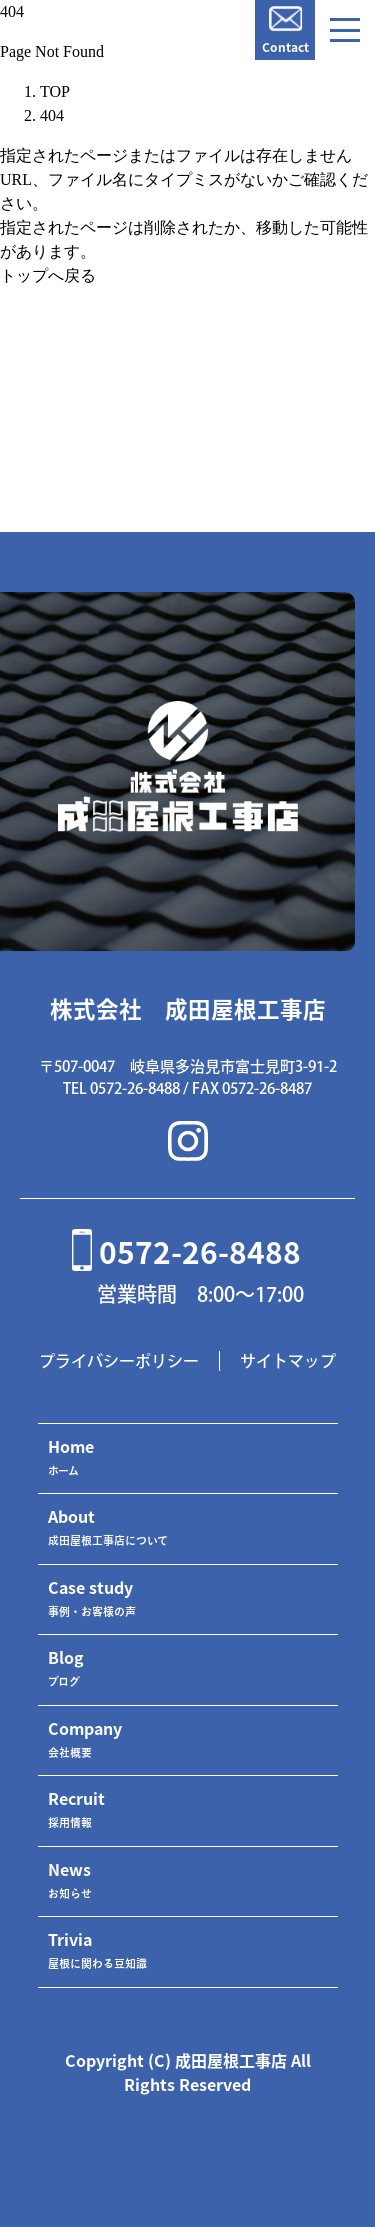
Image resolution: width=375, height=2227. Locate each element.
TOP (55, 91)
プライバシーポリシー (119, 1361)
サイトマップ (288, 1361)
